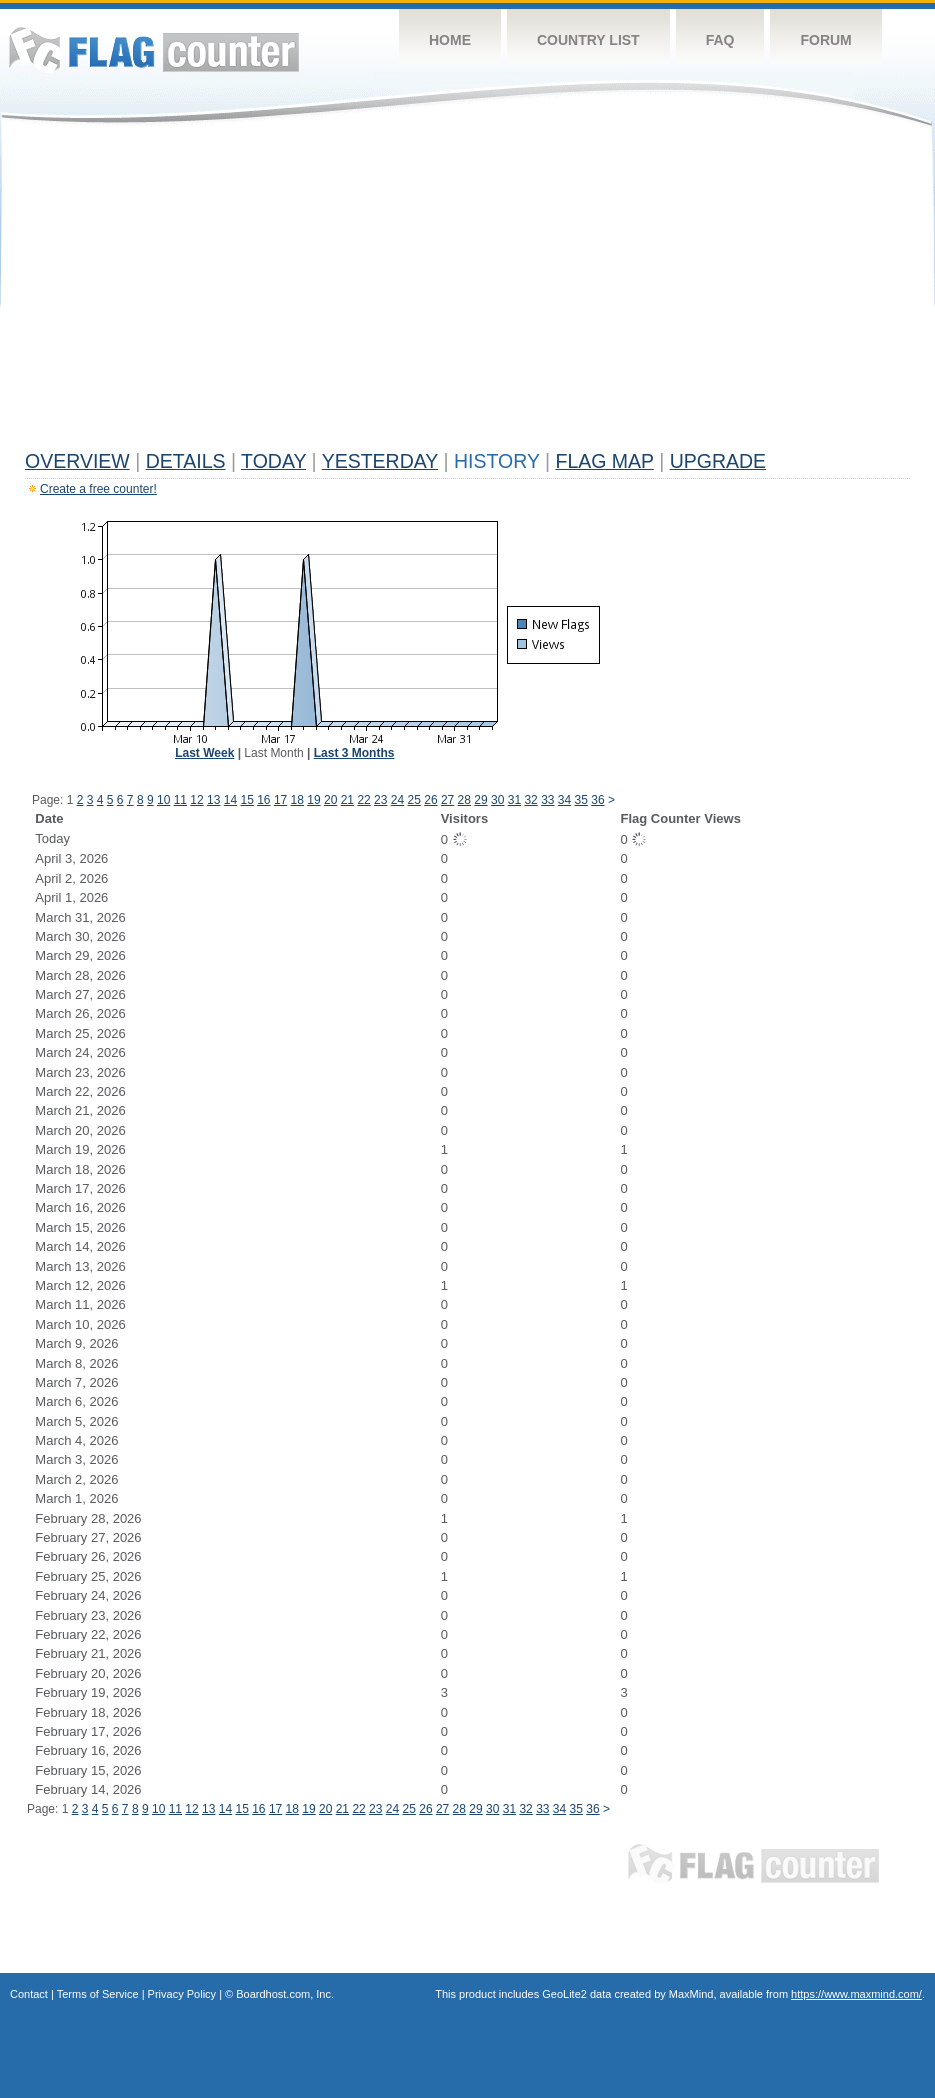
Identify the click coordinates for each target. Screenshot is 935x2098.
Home (450, 40)
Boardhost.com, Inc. (285, 1994)
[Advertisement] (467, 292)
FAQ (720, 40)
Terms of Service (98, 1994)
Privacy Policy (182, 1994)
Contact (29, 1994)
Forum (825, 40)
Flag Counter (154, 49)
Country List (588, 40)
